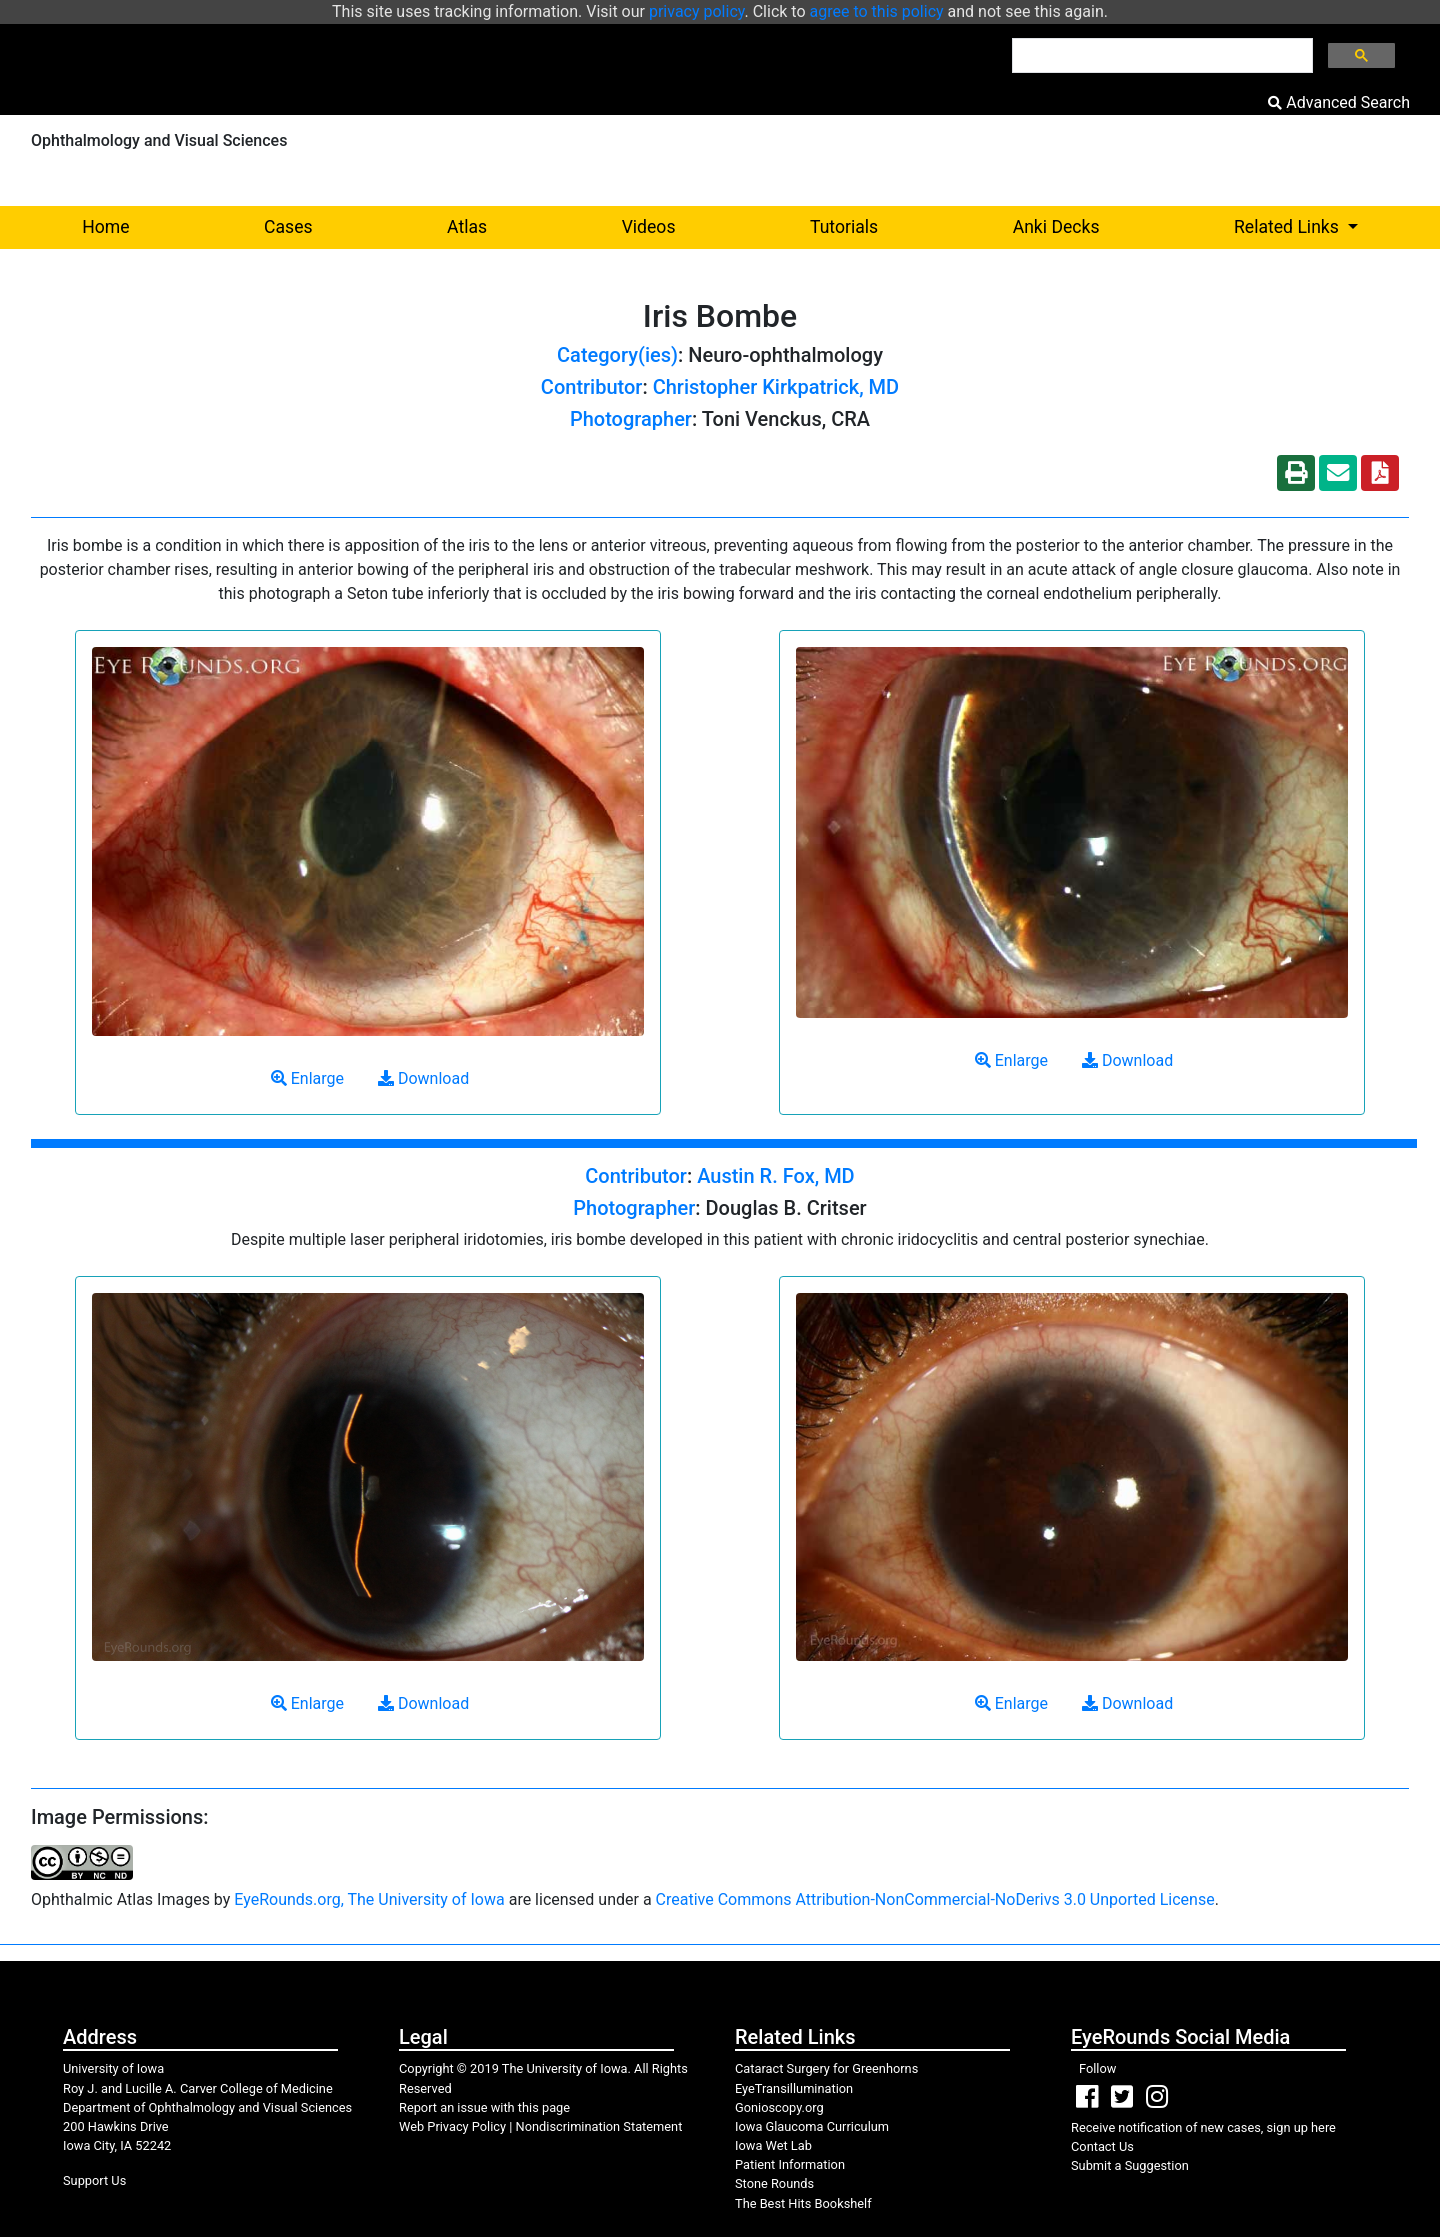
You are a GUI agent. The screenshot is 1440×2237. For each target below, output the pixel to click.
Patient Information (790, 2164)
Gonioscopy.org (779, 2107)
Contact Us (1102, 2146)
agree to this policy (877, 11)
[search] (1160, 56)
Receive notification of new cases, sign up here (1203, 2127)
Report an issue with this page (484, 2107)
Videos (649, 227)
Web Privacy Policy (452, 2126)
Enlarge (307, 1078)
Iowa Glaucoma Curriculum (812, 2126)
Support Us (94, 2180)
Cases (288, 227)
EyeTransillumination (794, 2088)
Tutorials (844, 227)
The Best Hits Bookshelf (803, 2203)
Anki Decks (1056, 227)
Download (423, 1078)
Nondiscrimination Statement (599, 2126)
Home (105, 227)
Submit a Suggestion (1130, 2165)
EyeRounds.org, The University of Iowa (369, 1899)
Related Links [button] (1329, 225)
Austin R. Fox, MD (776, 1176)
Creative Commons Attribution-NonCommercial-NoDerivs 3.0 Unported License (935, 1899)
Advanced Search (1339, 102)
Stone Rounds (774, 2183)
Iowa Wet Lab (773, 2145)
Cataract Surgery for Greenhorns (826, 2068)
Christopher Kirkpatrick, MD (776, 387)
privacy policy (697, 11)
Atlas (467, 227)
